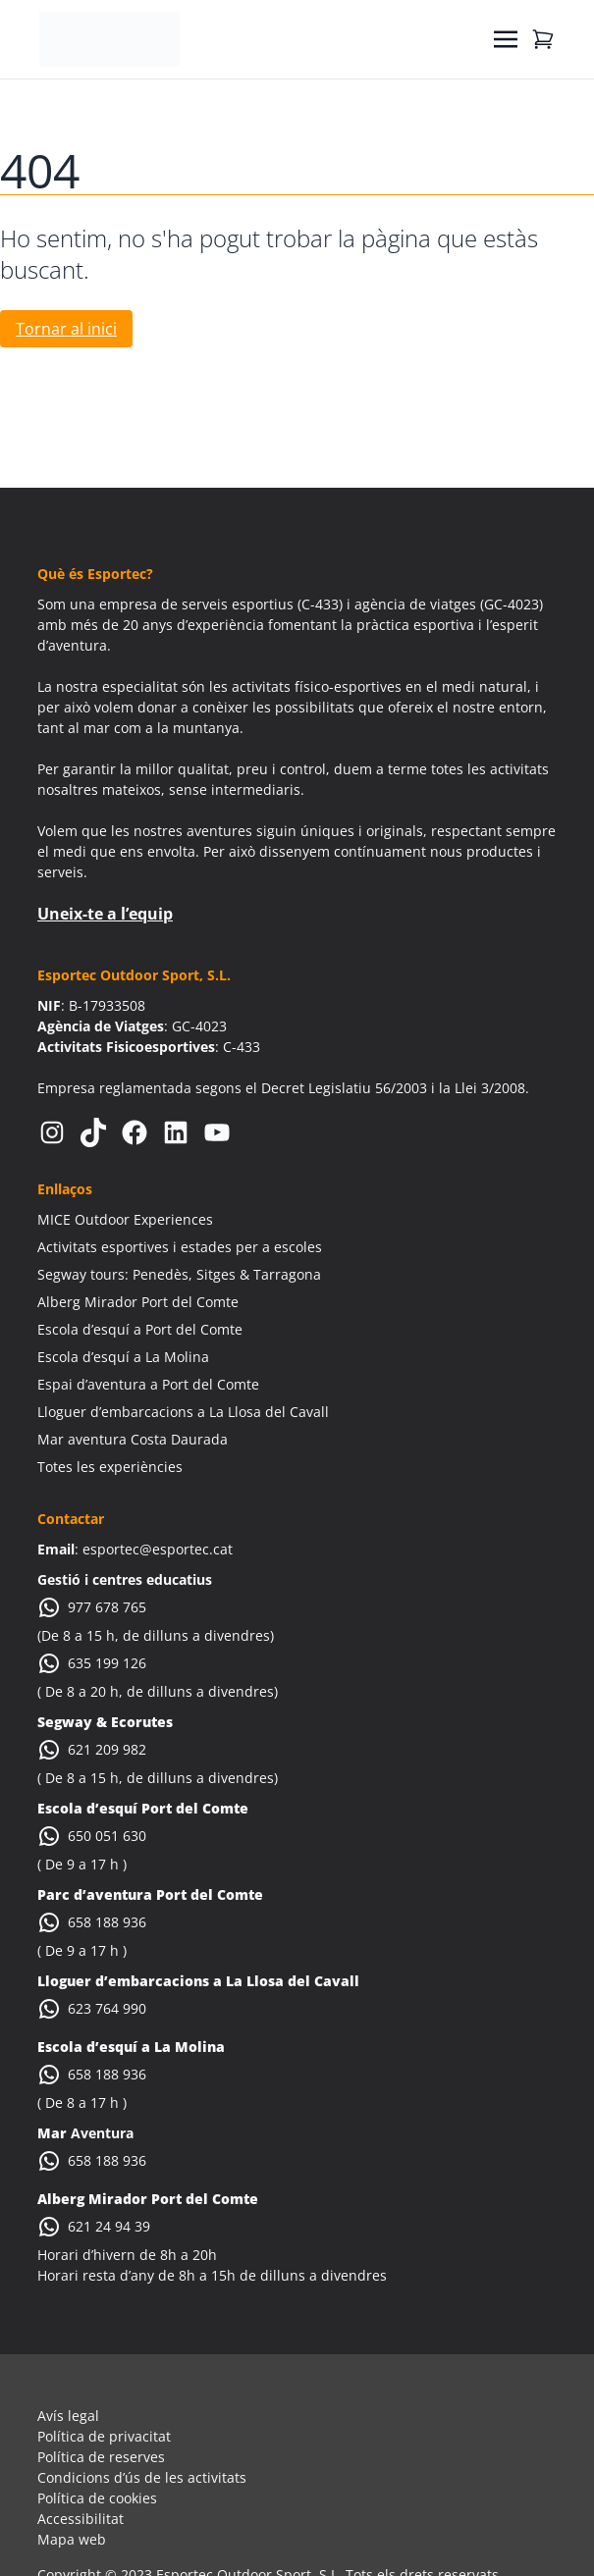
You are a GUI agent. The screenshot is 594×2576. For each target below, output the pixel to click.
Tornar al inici (66, 329)
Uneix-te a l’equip (105, 913)
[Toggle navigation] (505, 39)
